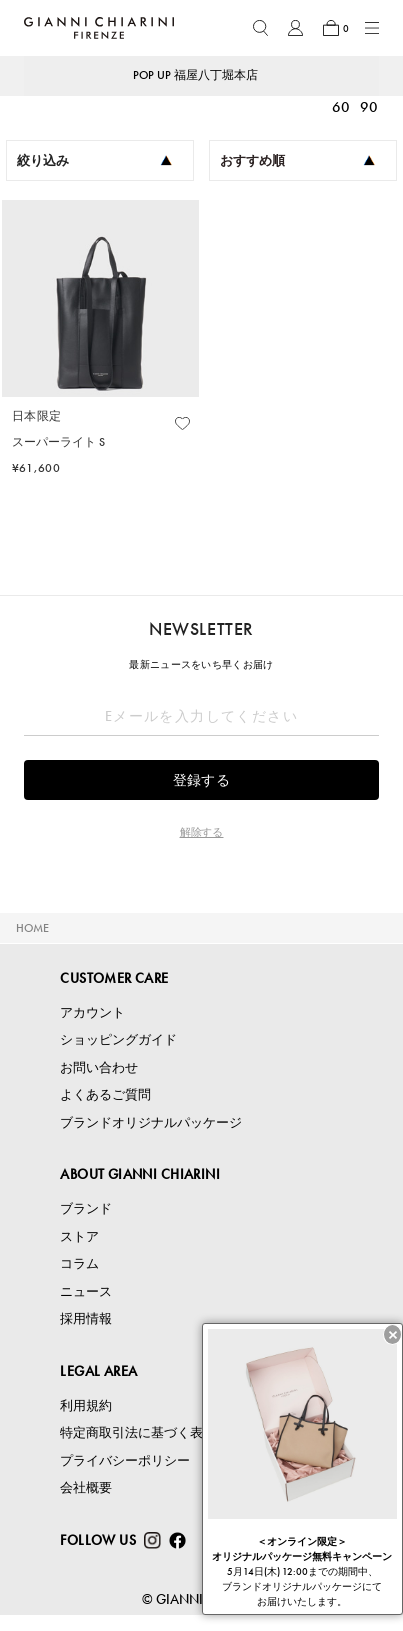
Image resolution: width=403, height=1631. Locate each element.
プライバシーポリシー (125, 1460)
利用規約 (86, 1405)
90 (369, 107)
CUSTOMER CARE (114, 978)
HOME (32, 928)
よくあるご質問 (105, 1094)
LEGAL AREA (98, 1371)
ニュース (86, 1291)
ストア (79, 1236)
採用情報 (86, 1318)
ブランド (86, 1208)
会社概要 (86, 1487)
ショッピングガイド (118, 1039)
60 (341, 107)
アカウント (92, 1012)
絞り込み (95, 160)
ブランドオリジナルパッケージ (151, 1122)
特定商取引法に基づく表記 (138, 1432)
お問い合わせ (99, 1067)
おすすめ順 (298, 160)
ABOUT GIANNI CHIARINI (140, 1174)
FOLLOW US (98, 1540)
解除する (202, 832)
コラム (79, 1263)
